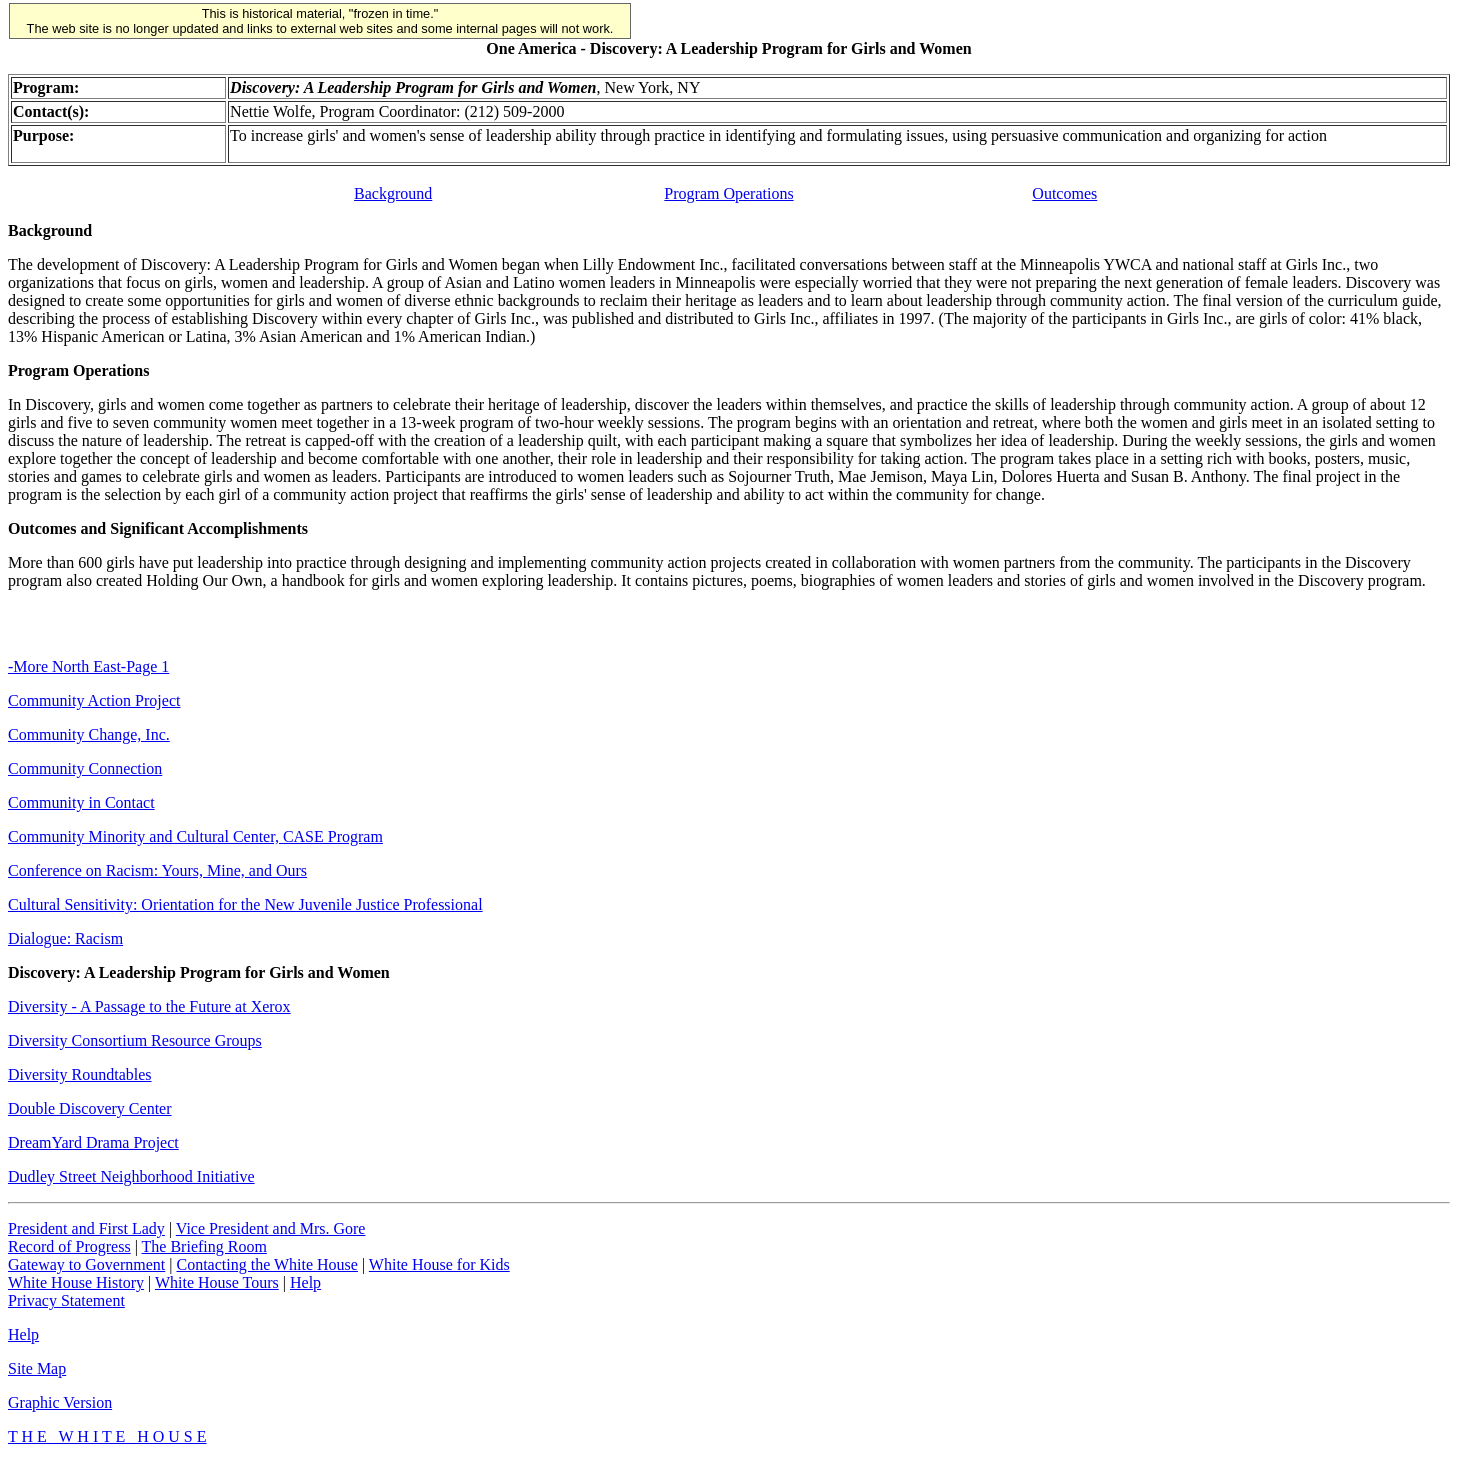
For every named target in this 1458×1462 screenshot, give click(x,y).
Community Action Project (94, 700)
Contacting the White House (266, 1264)
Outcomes (1064, 193)
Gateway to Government (86, 1264)
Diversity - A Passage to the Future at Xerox (149, 1006)
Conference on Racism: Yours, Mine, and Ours (157, 870)
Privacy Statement (66, 1300)
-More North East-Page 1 (88, 666)
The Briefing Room (204, 1246)
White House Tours (217, 1282)
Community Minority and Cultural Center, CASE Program (195, 836)
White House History (76, 1282)
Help (305, 1282)
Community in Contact (81, 802)
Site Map (37, 1368)
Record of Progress (69, 1246)
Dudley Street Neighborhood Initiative (131, 1176)
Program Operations (728, 193)
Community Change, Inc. (89, 734)
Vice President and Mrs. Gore (271, 1228)
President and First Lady (86, 1228)
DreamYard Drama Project (93, 1142)
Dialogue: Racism (65, 938)
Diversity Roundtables (80, 1074)
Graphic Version (60, 1402)
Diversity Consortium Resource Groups (135, 1040)
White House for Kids (439, 1264)
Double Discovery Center (90, 1108)
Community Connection (85, 768)
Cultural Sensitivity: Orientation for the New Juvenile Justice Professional (245, 904)
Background (393, 193)
